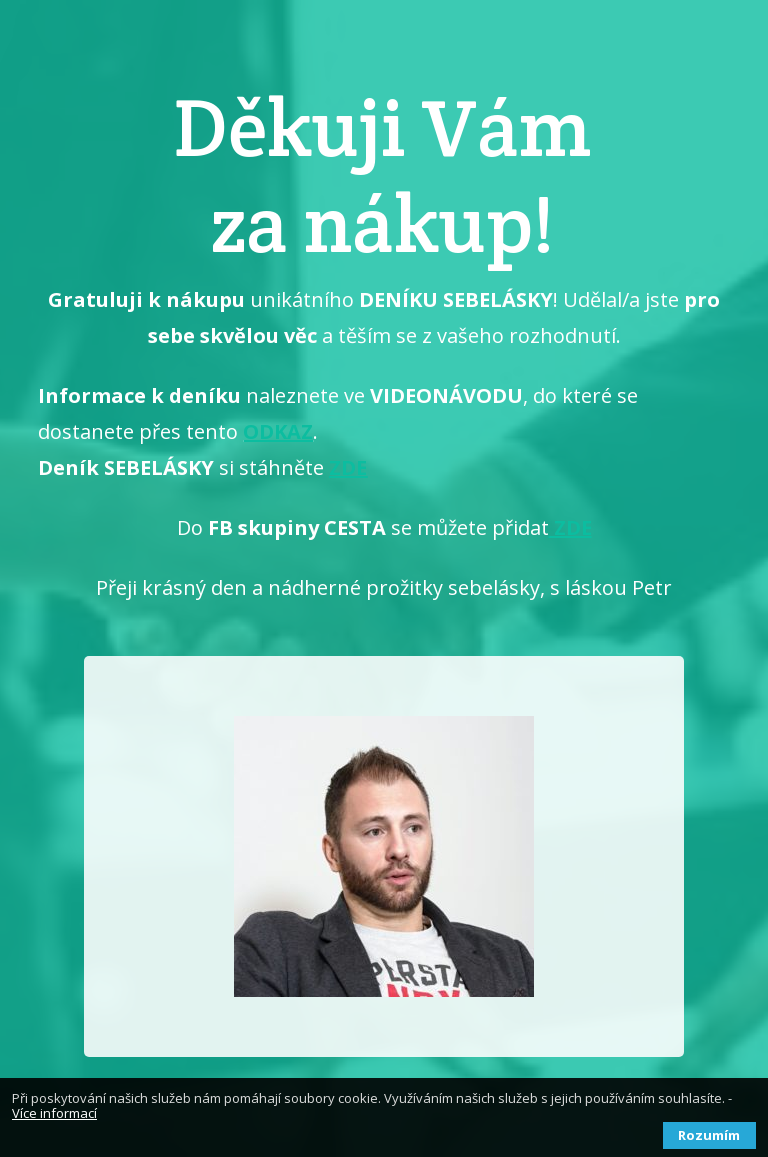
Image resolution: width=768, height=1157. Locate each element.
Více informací (54, 1113)
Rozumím (709, 1135)
